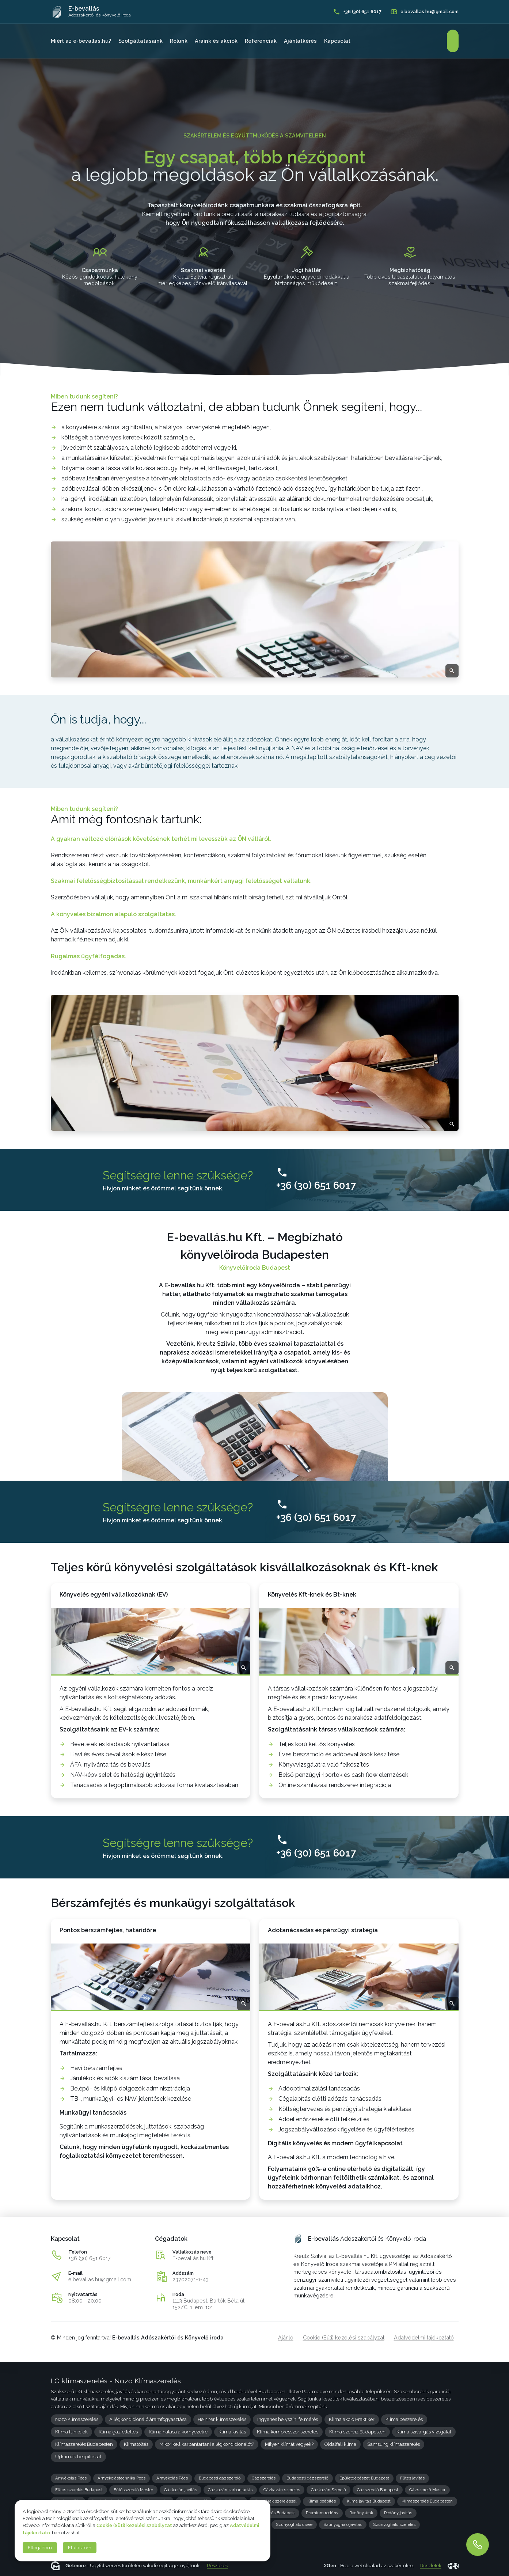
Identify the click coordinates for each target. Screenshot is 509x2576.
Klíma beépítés (321, 2501)
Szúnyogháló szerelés (394, 2524)
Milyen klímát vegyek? (289, 2444)
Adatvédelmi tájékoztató (424, 2337)
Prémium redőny (322, 2512)
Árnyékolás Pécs (71, 2478)
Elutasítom (79, 2547)
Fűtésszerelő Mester (133, 2489)
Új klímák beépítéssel (78, 2456)
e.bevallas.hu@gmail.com (99, 2279)
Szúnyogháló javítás (342, 2524)
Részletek (217, 2565)
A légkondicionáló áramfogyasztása (148, 2419)
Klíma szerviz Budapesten (357, 2432)
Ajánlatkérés (300, 41)
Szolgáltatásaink (140, 41)
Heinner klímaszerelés (222, 2419)
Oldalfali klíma (340, 2444)
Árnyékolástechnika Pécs (121, 2478)
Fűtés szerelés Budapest (79, 2489)
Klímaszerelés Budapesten (84, 2444)
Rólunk (178, 41)
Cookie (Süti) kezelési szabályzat (343, 2337)
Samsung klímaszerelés (393, 2444)
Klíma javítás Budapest (369, 2501)
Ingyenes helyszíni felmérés (287, 2419)
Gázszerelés (264, 2478)
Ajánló (285, 2337)
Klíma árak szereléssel (275, 2501)
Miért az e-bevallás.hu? (81, 41)
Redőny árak (361, 2512)
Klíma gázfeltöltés (118, 2432)
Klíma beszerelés (404, 2419)
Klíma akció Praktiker (352, 2419)
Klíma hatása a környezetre (178, 2432)
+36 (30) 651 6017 (89, 2258)
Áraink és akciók (216, 41)
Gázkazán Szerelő (328, 2489)
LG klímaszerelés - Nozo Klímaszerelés (116, 2381)
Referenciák (261, 41)
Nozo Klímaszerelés (76, 2419)
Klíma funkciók (71, 2432)
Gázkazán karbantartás (230, 2489)
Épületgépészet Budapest (364, 2478)
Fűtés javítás (412, 2478)
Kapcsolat (337, 41)
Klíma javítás (232, 2432)
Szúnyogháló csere (294, 2524)
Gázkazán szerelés (281, 2489)
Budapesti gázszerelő (220, 2478)
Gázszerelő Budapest (377, 2489)
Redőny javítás (398, 2512)
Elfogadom (40, 2547)
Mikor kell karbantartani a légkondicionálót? (206, 2444)
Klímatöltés (136, 2444)
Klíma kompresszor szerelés (287, 2432)
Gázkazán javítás (180, 2489)
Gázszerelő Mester (427, 2489)
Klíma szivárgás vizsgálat (423, 2432)
